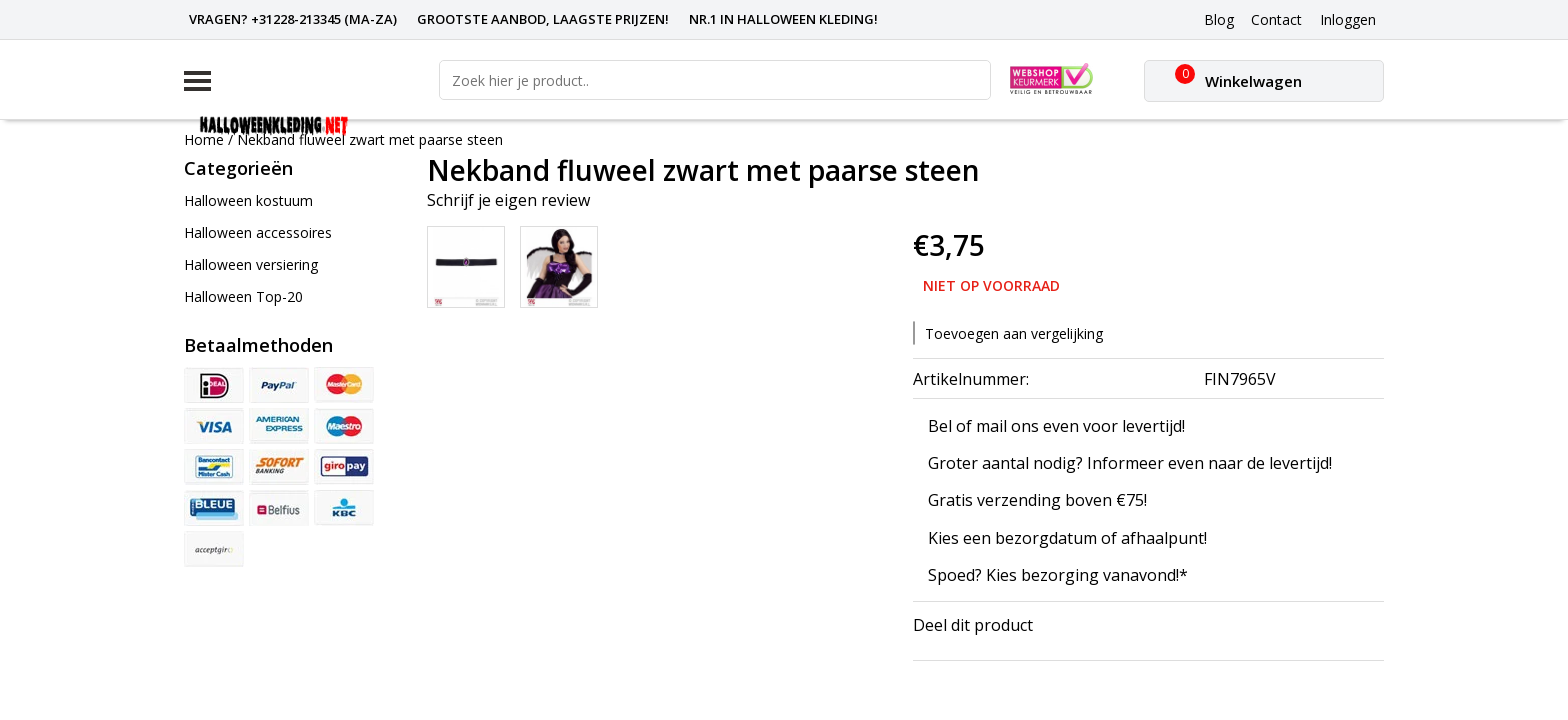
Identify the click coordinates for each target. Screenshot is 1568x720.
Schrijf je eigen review (508, 200)
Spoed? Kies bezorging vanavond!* (1058, 575)
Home (204, 139)
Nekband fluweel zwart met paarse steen (370, 139)
